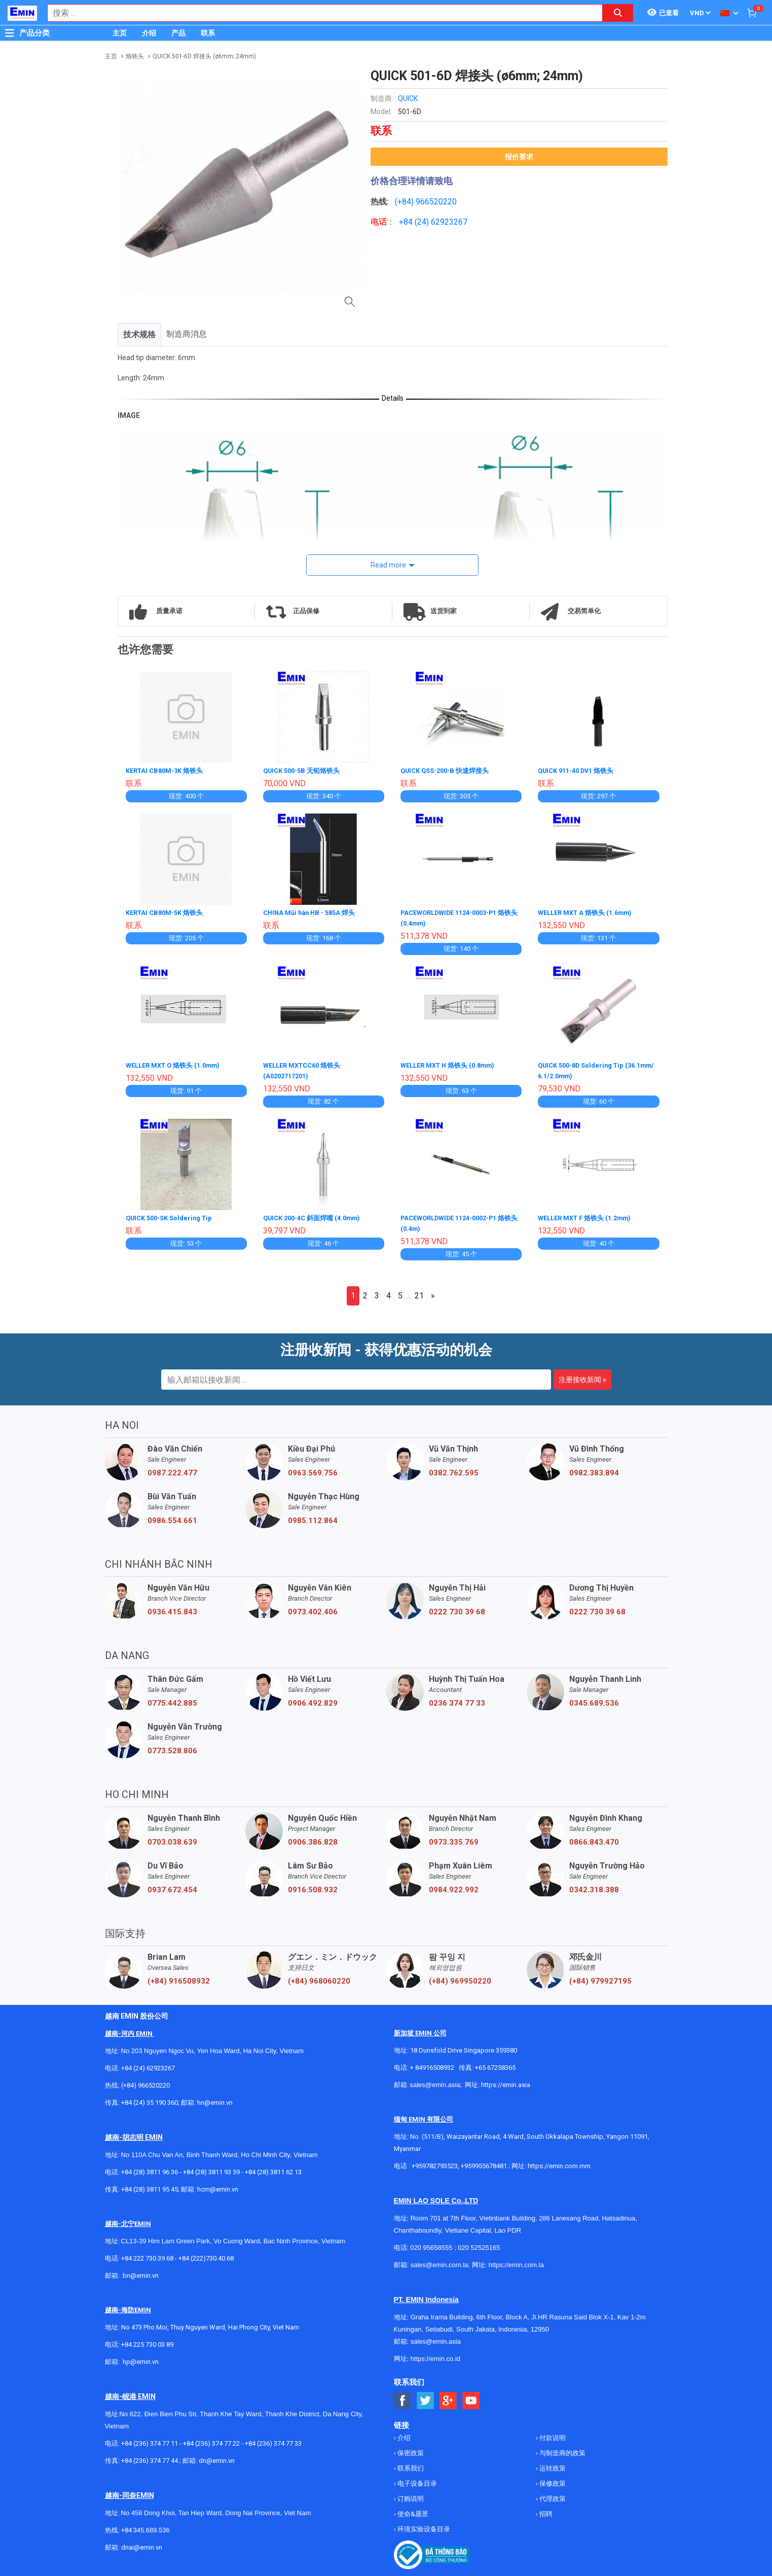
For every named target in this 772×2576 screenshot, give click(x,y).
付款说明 (552, 2434)
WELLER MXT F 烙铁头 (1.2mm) (589, 1215)
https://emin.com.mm (559, 2162)
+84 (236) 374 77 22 (211, 2440)
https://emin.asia (505, 2081)
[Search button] (618, 13)
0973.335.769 (454, 1838)
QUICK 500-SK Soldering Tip (173, 1215)
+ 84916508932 (432, 2064)
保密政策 (410, 2449)
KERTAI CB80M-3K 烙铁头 (168, 770)
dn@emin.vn (217, 2457)
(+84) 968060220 (319, 1977)
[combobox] (319, 13)
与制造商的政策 (561, 2449)
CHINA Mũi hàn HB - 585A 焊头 (312, 912)
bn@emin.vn (141, 2272)
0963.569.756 (313, 1469)
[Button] (9, 33)
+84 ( (408, 222)
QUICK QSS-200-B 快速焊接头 (449, 770)
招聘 (545, 2510)
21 (419, 1292)
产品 (178, 33)
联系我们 (410, 2464)
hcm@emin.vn (217, 2186)
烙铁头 (135, 56)
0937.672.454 (172, 1886)
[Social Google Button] (448, 2397)
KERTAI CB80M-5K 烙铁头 (168, 912)
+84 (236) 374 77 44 (149, 2457)
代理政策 (552, 2495)
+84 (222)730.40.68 (206, 2255)
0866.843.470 (594, 1838)
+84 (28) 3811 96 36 (149, 2168)
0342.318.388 (594, 1886)
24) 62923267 (442, 222)
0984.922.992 (454, 1886)
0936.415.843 (172, 1608)
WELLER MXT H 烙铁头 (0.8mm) (452, 1064)
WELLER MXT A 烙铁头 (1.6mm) (589, 912)
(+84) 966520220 (145, 2082)
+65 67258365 (495, 2064)
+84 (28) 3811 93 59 (211, 2168)
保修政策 (552, 2480)
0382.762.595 (454, 1469)
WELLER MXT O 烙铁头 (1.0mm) (178, 1064)
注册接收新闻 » (582, 1376)
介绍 (149, 33)
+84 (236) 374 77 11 (149, 2440)
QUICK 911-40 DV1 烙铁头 (580, 770)
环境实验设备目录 (423, 2525)
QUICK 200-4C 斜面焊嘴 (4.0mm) (317, 1215)
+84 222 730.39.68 (148, 2255)
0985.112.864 (313, 1517)
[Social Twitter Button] (425, 2397)
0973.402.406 (313, 1608)
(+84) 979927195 (600, 1977)
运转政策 (552, 2464)
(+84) (405, 201)
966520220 (436, 201)
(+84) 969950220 (460, 1977)
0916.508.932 (313, 1886)
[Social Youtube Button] (471, 2397)
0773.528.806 (172, 1747)
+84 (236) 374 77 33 (273, 2440)
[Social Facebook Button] (403, 2397)
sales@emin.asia (435, 2081)
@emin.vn (144, 2358)
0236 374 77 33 (457, 1699)
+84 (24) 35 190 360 (149, 2099)
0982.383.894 (594, 1469)
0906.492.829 (313, 1699)
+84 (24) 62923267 (148, 2064)
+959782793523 (435, 2162)
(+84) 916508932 (179, 1977)
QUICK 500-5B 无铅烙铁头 (305, 770)
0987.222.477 (172, 1469)
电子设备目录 (416, 2480)
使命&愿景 (412, 2510)
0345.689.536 (594, 1699)
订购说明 (410, 2495)
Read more (388, 565)
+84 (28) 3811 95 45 (149, 2186)
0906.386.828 (313, 1838)
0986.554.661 (172, 1517)
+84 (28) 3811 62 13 (273, 2168)
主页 (120, 33)
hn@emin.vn (215, 2099)
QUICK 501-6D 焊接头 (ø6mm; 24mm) (204, 56)
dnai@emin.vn (141, 2544)
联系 (208, 33)
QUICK (408, 98)
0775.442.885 (172, 1699)
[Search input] (319, 13)
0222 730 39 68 (457, 1608)
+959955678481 (484, 2162)
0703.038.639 (172, 1838)
